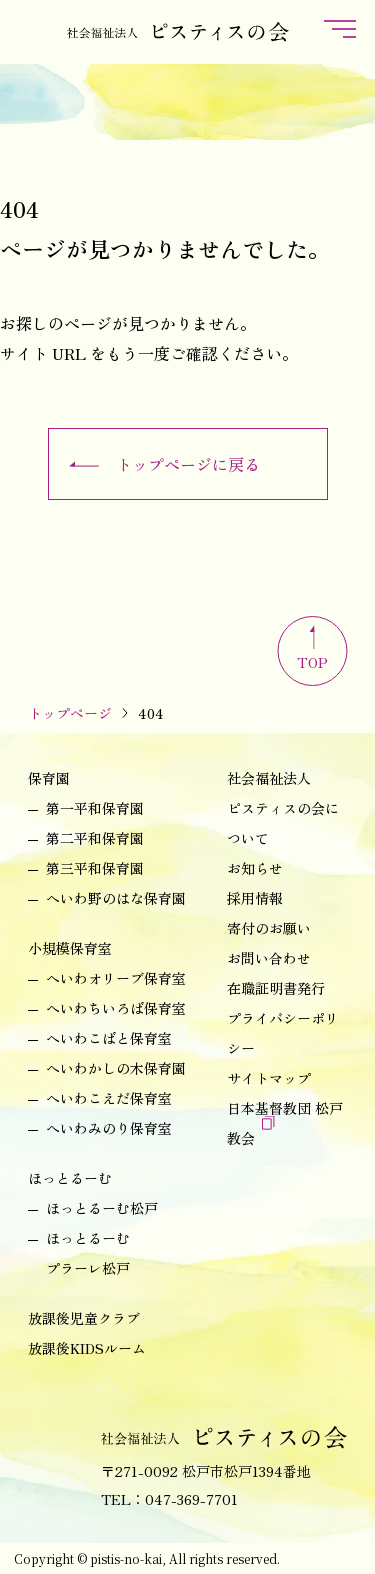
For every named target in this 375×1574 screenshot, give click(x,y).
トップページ (70, 713)
